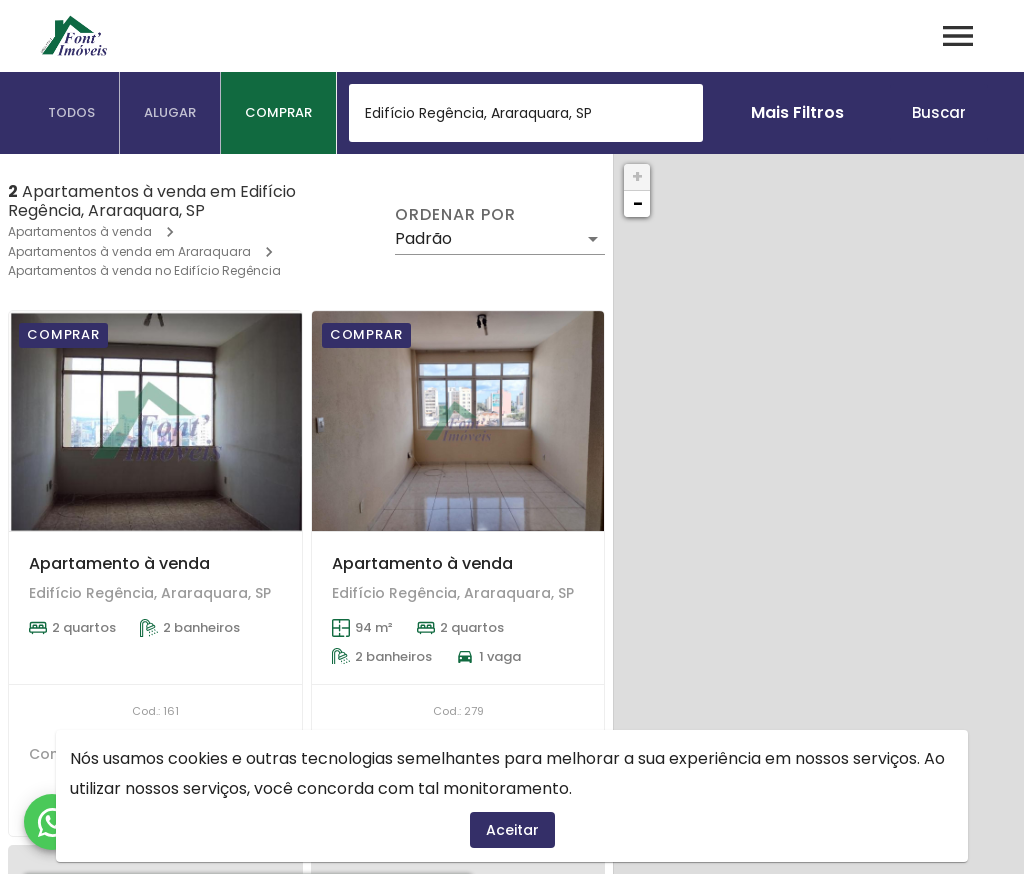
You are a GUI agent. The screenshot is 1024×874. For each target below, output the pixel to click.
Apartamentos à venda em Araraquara (129, 251)
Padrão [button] (423, 238)
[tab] (72, 113)
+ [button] (637, 176)
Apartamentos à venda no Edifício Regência (144, 270)
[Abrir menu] (958, 36)
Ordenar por (455, 215)
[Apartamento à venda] (155, 421)
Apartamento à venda (119, 563)
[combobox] (526, 113)
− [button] (638, 203)
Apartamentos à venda (80, 231)
